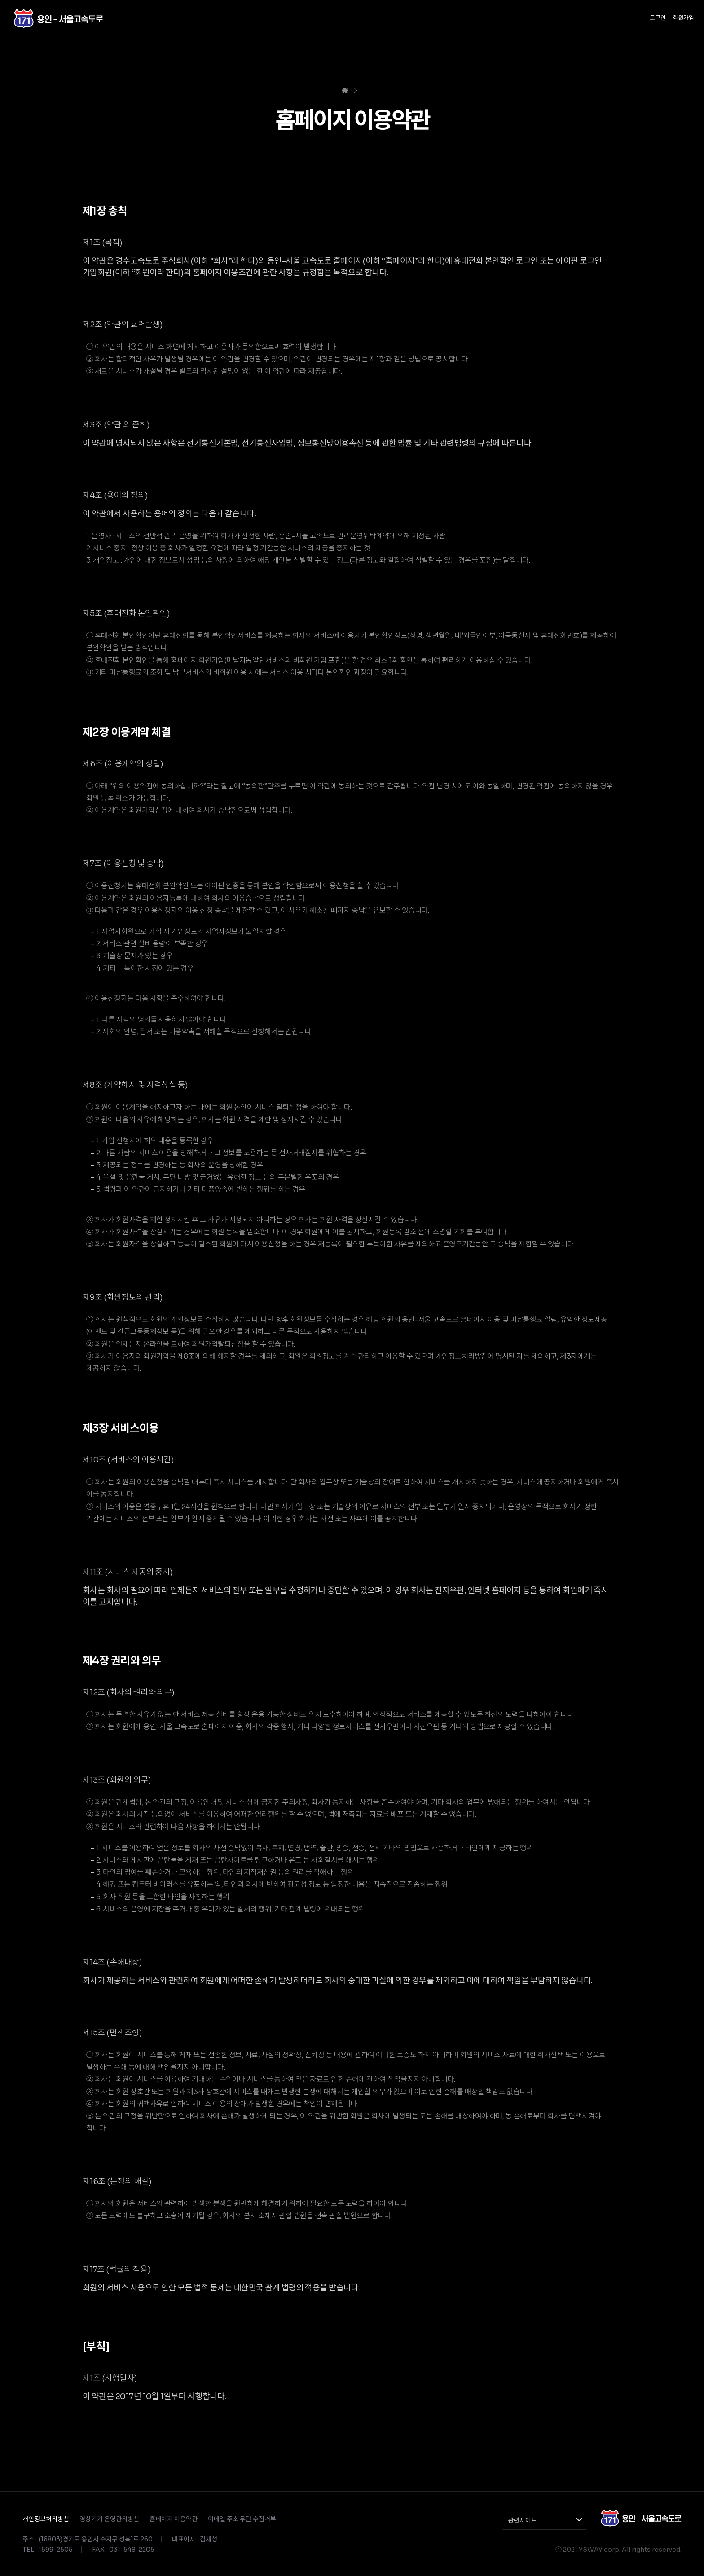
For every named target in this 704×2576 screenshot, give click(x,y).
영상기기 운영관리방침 (109, 2519)
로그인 (658, 18)
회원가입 (683, 18)
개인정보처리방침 (45, 2519)
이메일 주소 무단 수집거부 (242, 2519)
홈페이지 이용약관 (174, 2519)
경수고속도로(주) (58, 18)
